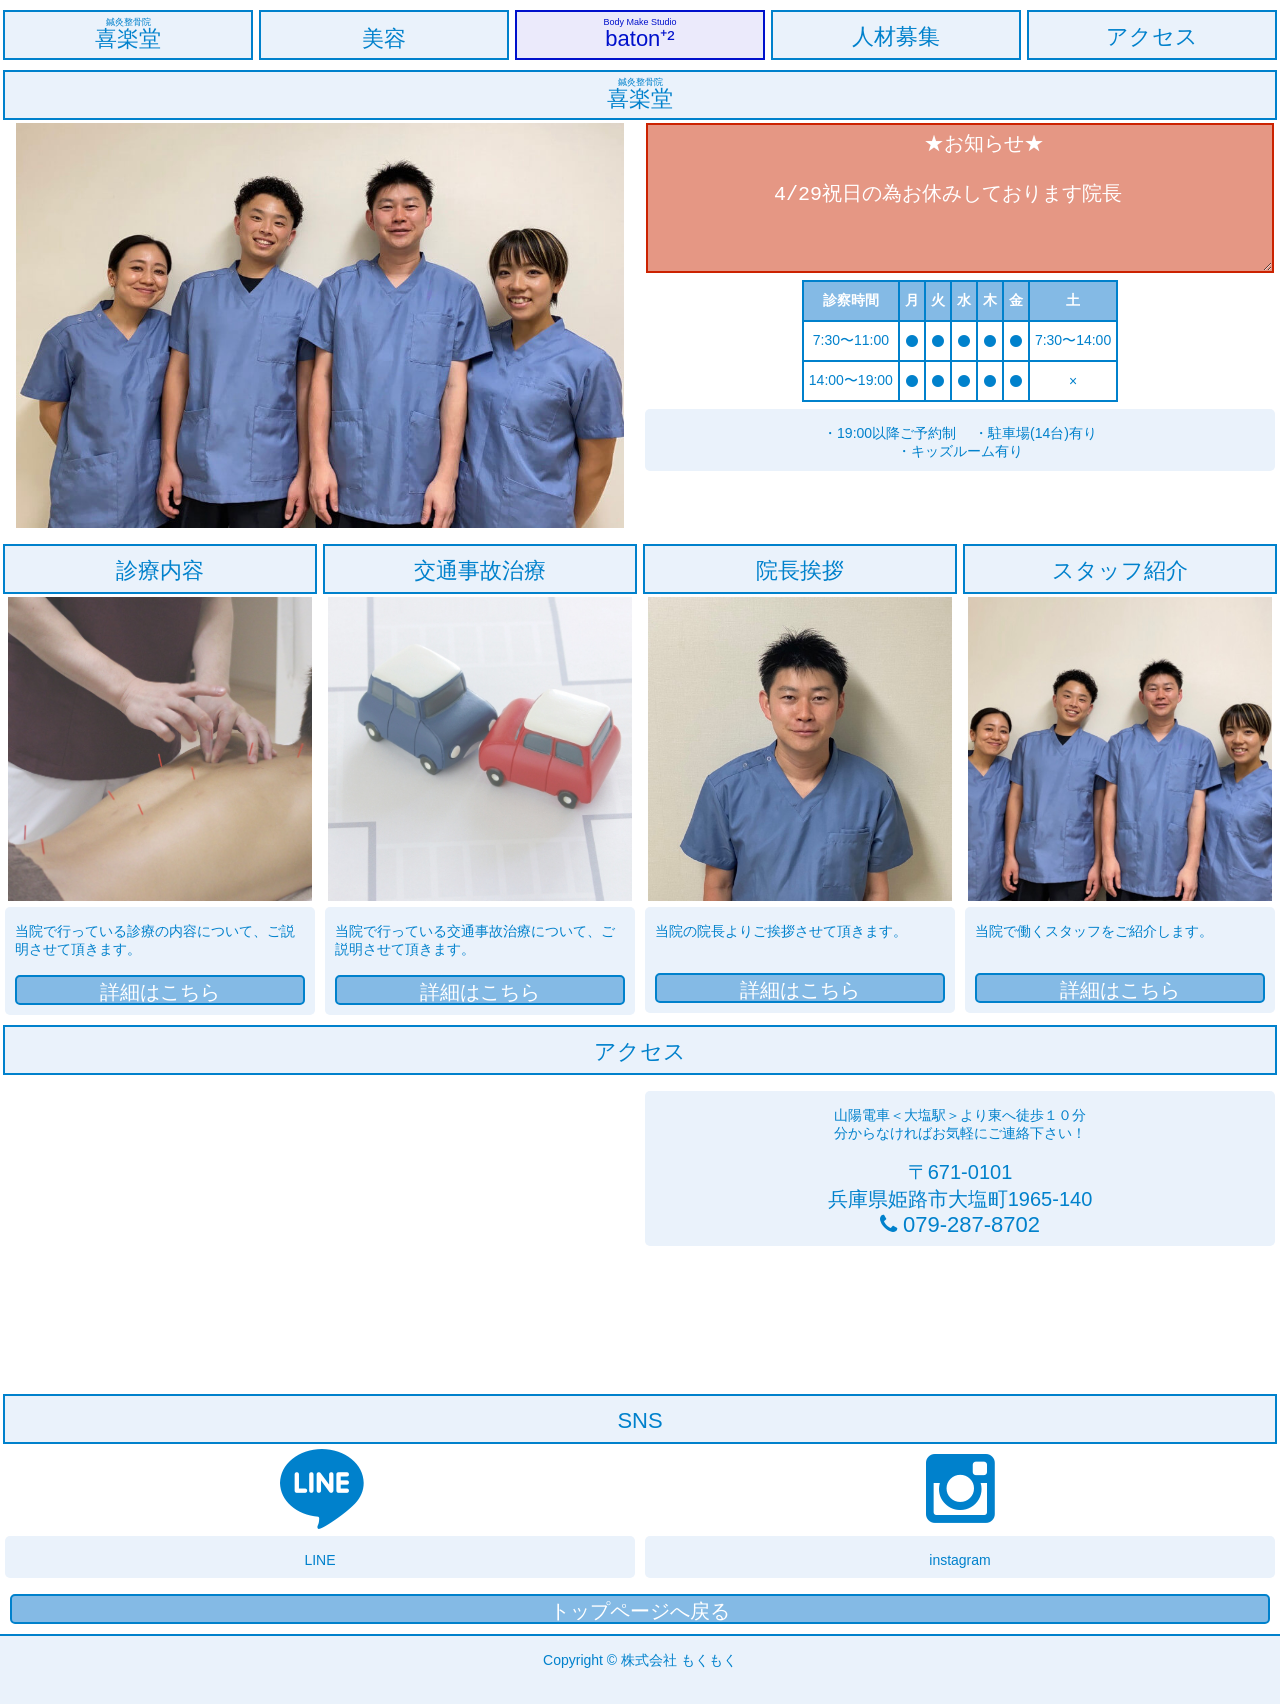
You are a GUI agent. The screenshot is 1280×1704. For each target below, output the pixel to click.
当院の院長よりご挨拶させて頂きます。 (781, 931)
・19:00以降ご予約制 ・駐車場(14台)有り (960, 433)
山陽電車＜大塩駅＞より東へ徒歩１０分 (960, 1115)
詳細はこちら (160, 992)
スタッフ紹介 (1120, 570)
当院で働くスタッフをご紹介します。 (1094, 931)
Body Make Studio (639, 22)
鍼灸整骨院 (128, 22)
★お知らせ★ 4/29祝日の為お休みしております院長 (959, 198)
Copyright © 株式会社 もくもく (640, 1660)
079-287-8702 (968, 1224)
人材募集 (896, 36)
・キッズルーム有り (1037, 451)
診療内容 (160, 570)
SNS (639, 1420)
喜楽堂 (128, 38)
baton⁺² (639, 38)
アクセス (1152, 36)
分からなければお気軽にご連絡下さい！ (960, 1133)
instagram (959, 1560)
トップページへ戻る (640, 1611)
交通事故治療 (480, 570)
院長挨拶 (800, 570)
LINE (319, 1560)
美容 (384, 38)
